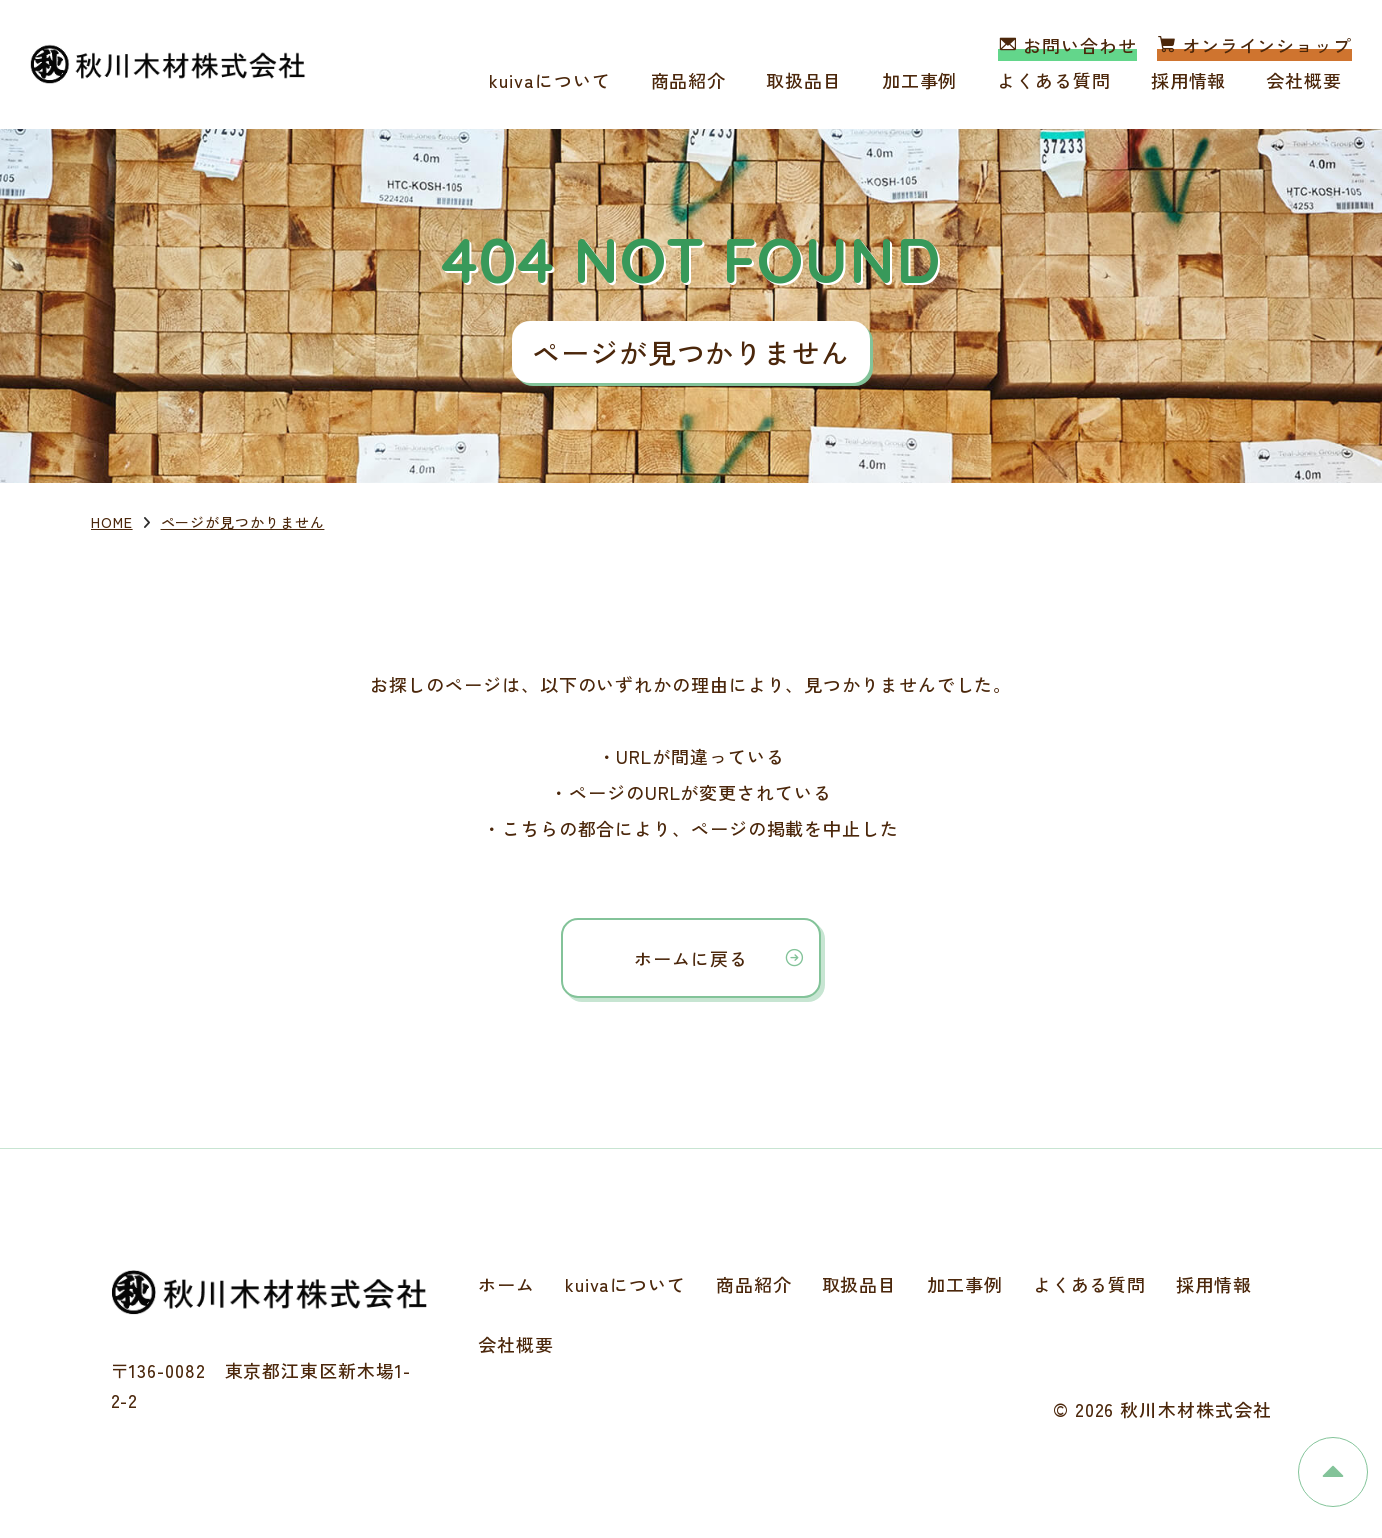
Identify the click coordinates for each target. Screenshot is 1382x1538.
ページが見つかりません (243, 522)
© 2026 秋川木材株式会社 (1162, 1409)
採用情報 (1189, 80)
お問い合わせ (1067, 45)
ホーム (506, 1284)
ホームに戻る (690, 958)
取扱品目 (804, 80)
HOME (112, 522)
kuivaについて (549, 80)
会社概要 (1304, 80)
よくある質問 (1053, 80)
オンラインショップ (1254, 45)
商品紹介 (689, 80)
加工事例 (920, 80)
